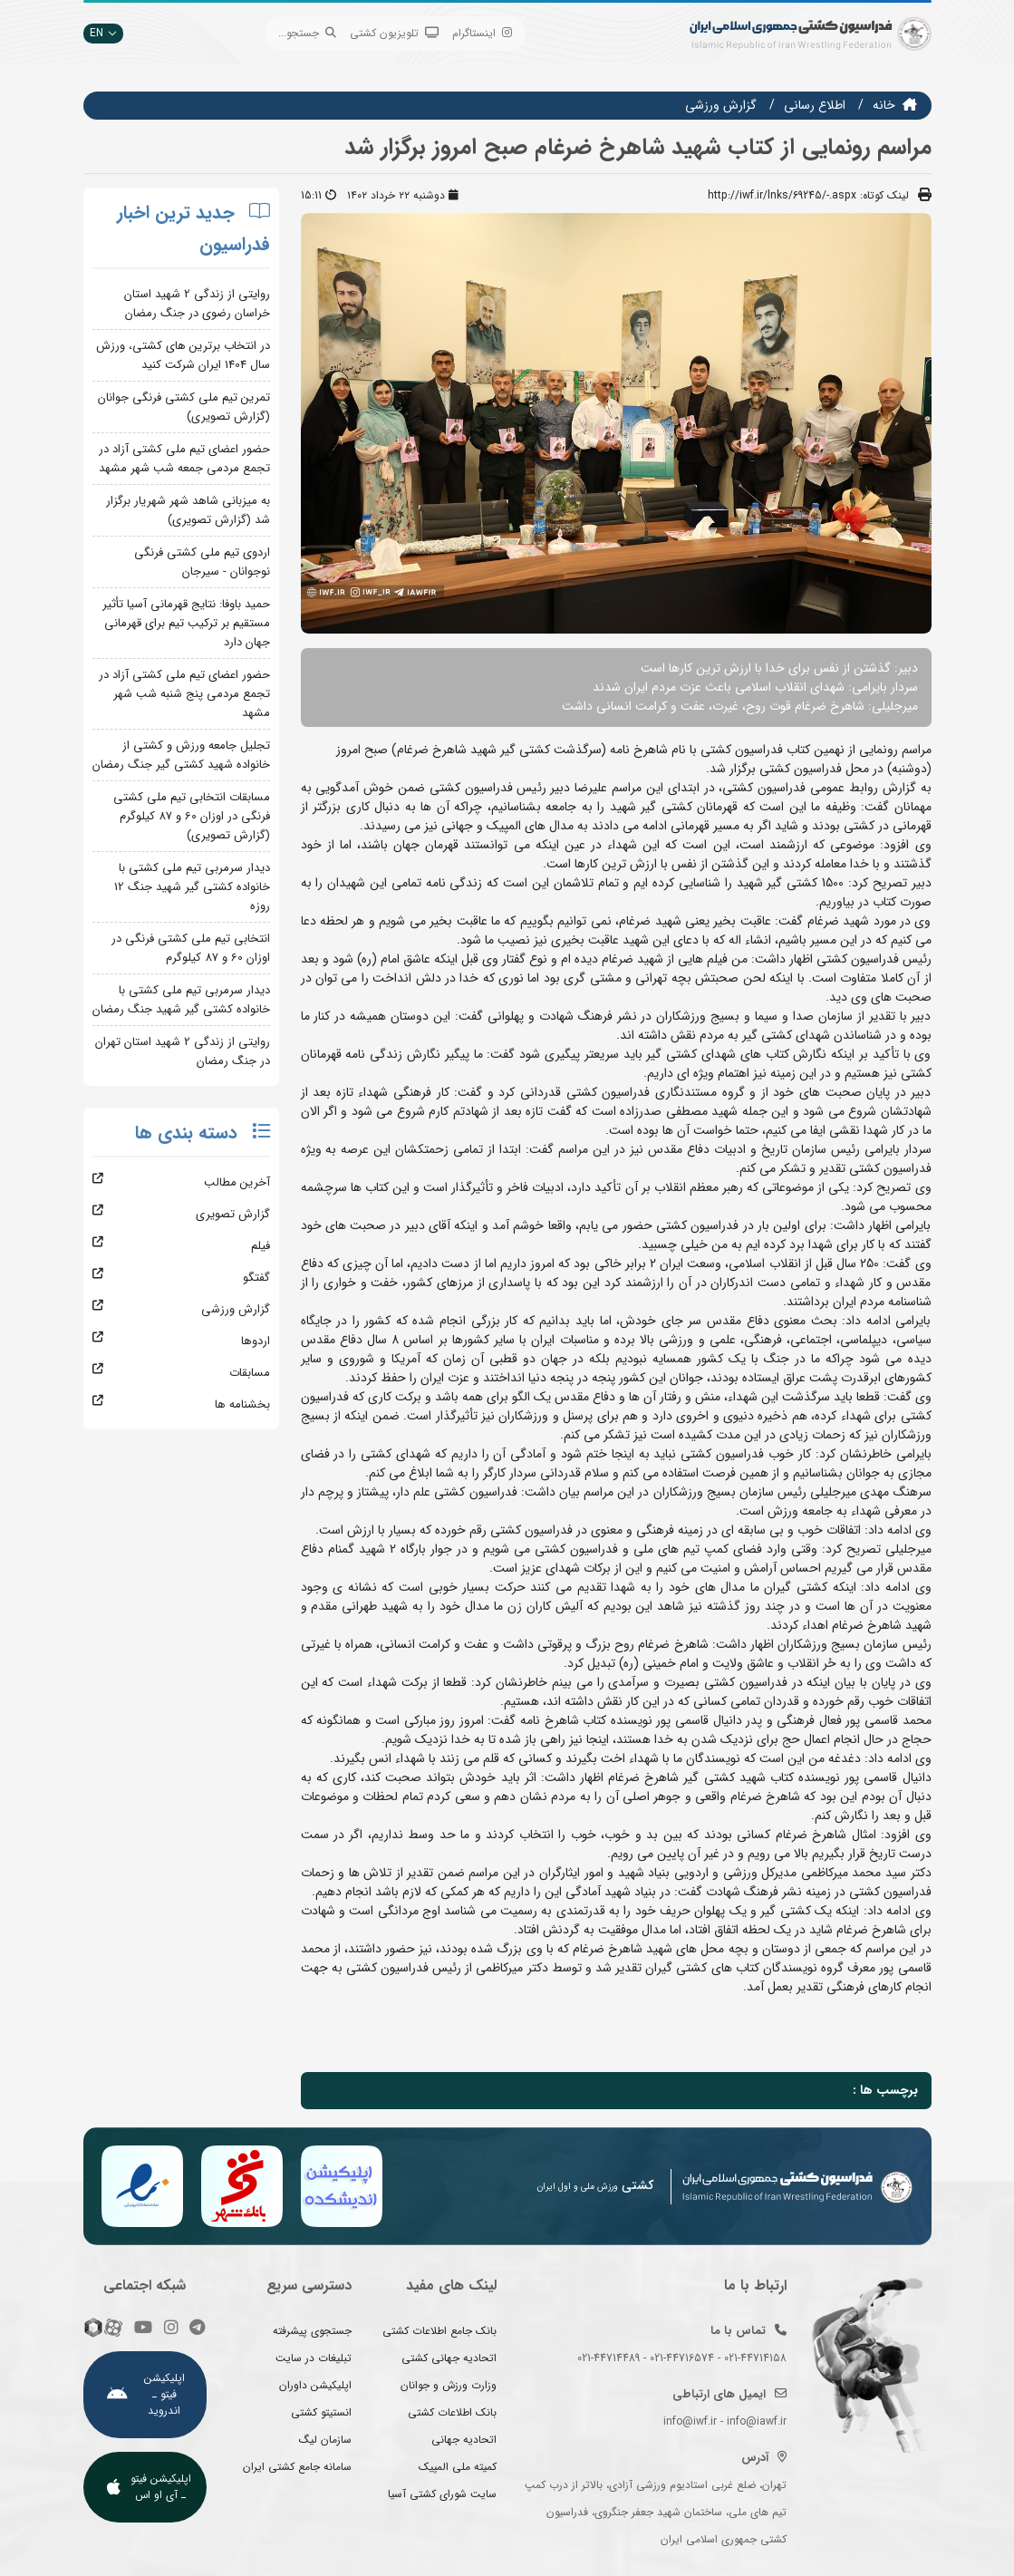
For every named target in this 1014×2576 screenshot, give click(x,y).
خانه (884, 105)
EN (103, 33)
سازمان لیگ (325, 2439)
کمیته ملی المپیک (458, 2466)
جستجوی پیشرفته (312, 2330)
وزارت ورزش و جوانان (449, 2385)
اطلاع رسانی (814, 105)
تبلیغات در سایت (313, 2358)
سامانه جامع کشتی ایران (297, 2466)
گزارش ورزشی (721, 105)
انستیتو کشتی (321, 2412)
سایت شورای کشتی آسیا (442, 2494)
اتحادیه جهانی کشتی (449, 2358)
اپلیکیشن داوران (315, 2385)
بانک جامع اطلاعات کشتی (439, 2330)
